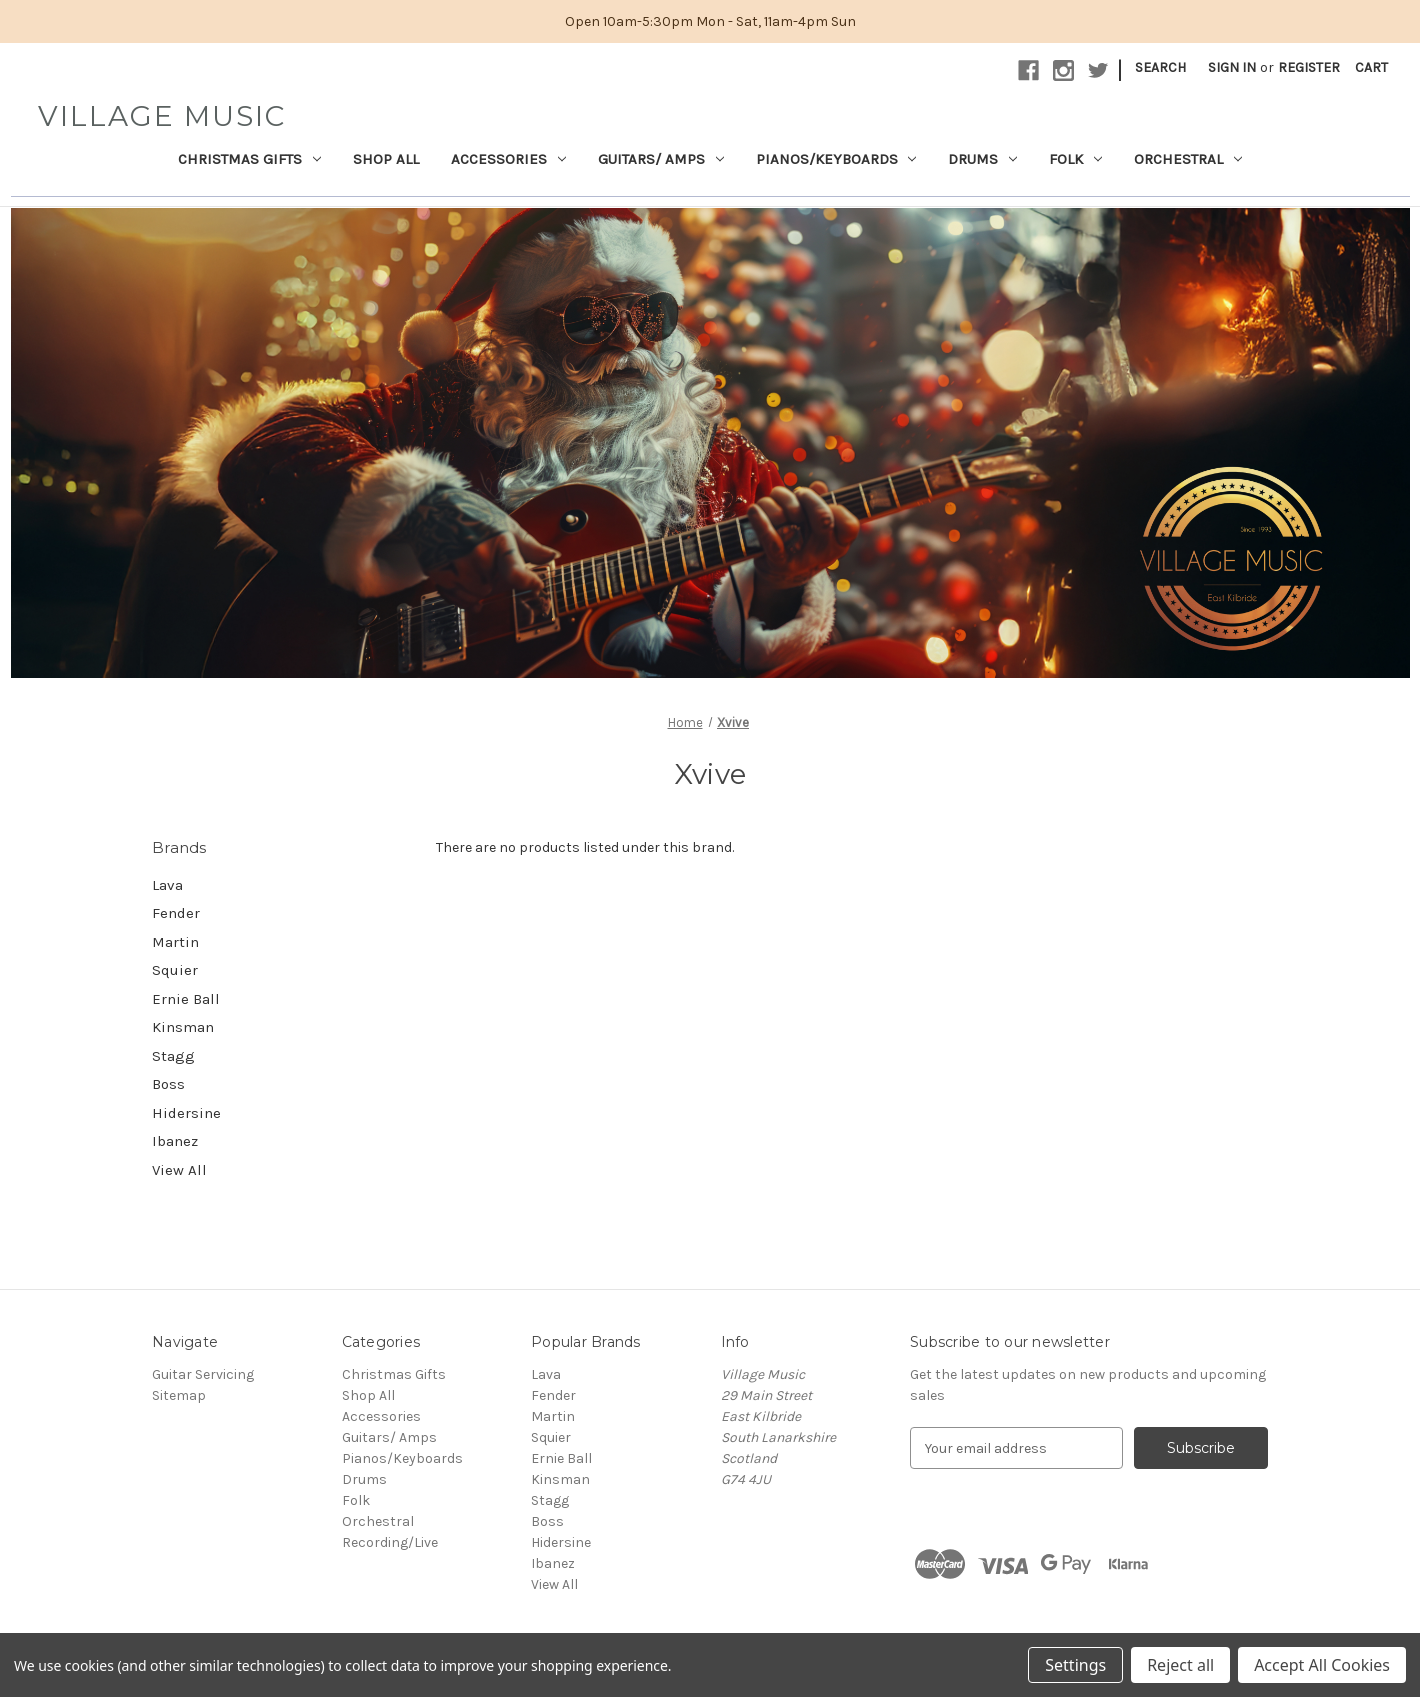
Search (1160, 67)
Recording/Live (390, 1542)
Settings (1075, 1665)
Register (1309, 67)
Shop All (386, 159)
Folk (1075, 159)
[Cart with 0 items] (1371, 67)
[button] (710, 442)
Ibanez (175, 1141)
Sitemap (179, 1395)
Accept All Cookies (1322, 1665)
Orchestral (1188, 159)
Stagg (173, 1056)
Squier (175, 970)
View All (179, 1170)
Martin (175, 942)
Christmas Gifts (249, 159)
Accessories (508, 159)
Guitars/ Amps (661, 159)
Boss (168, 1084)
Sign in (1232, 67)
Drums (982, 159)
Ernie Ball (186, 999)
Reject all (1180, 1665)
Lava (167, 885)
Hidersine (186, 1113)
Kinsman (183, 1027)
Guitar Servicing (203, 1374)
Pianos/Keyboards (836, 159)
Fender (176, 913)
